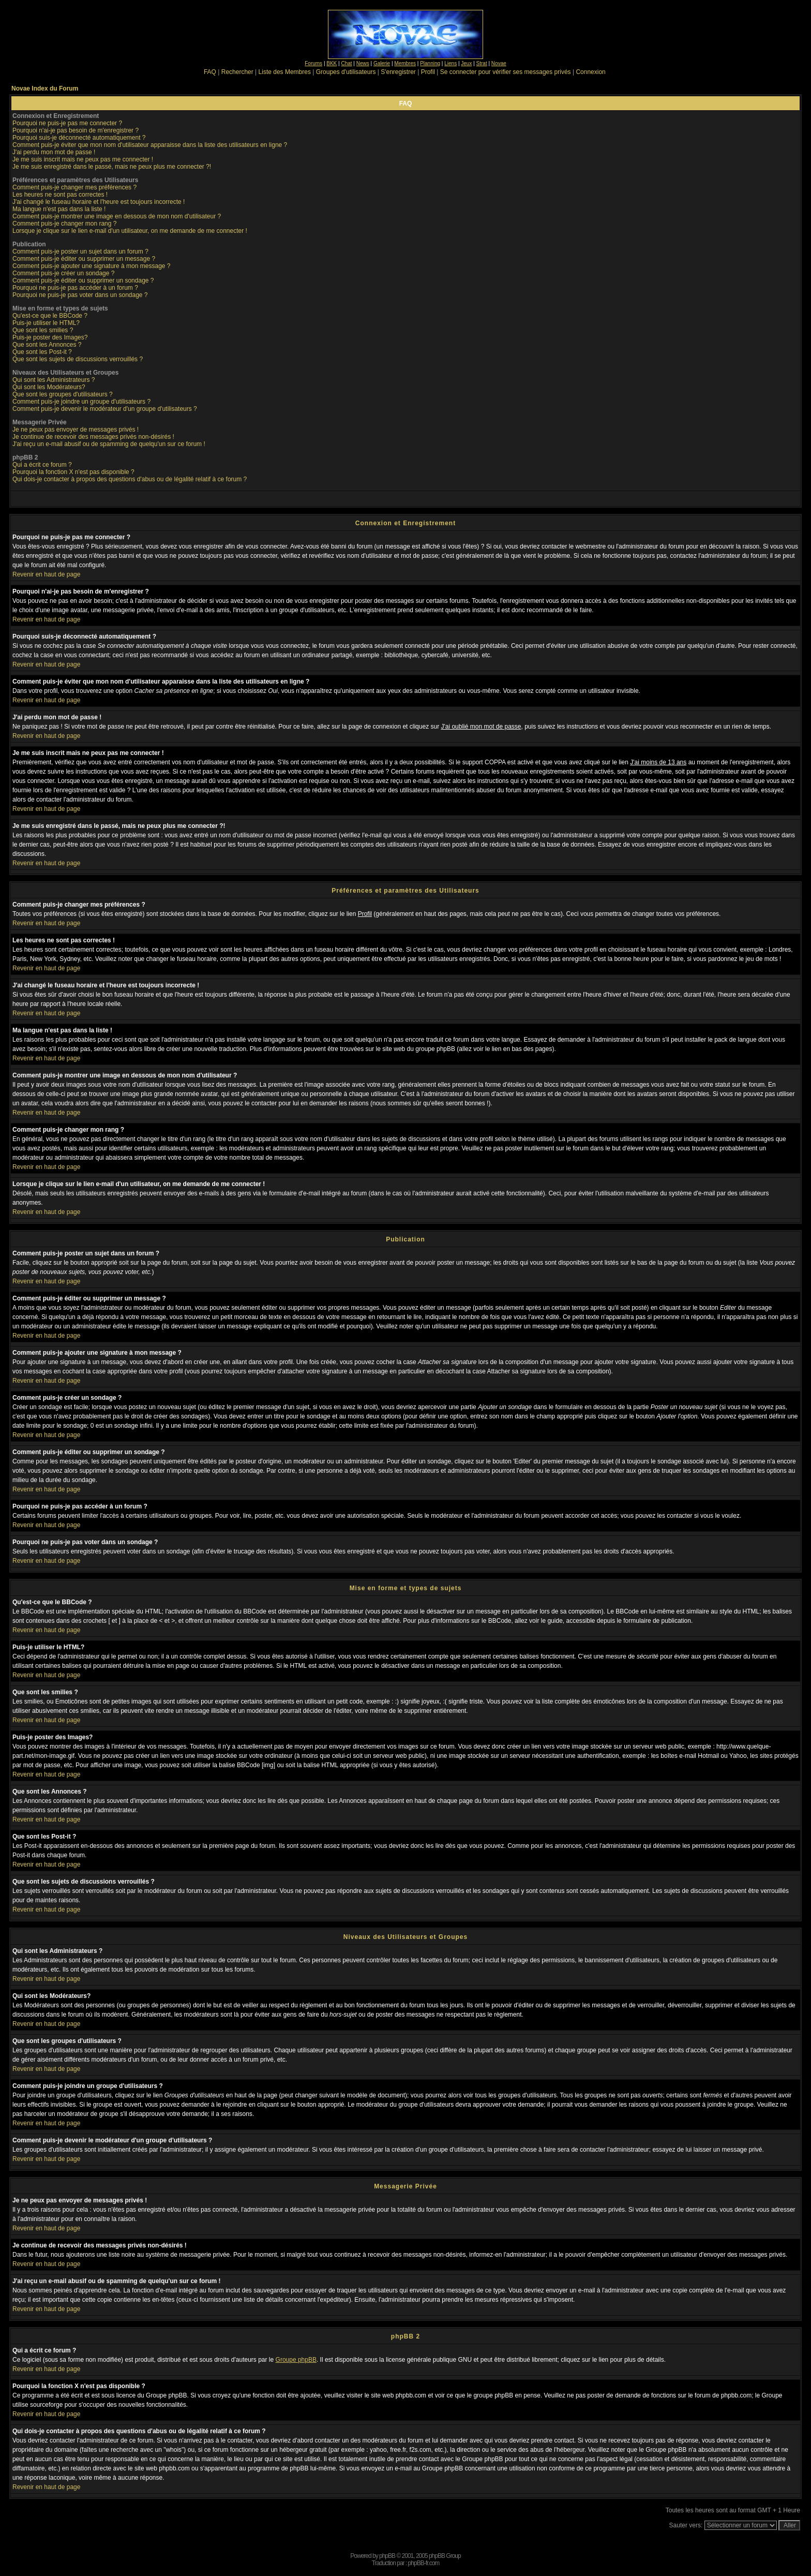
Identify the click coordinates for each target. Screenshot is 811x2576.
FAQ (210, 72)
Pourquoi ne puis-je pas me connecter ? (67, 123)
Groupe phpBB (296, 2359)
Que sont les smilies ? (42, 330)
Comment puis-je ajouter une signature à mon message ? (91, 266)
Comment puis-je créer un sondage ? (63, 273)
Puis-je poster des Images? (49, 337)
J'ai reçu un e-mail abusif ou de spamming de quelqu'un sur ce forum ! (108, 444)
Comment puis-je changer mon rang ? (64, 223)
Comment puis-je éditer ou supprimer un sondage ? (83, 280)
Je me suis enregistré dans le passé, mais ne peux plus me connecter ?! (111, 166)
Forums (313, 63)
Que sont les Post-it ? (42, 352)
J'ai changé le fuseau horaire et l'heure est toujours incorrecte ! (98, 201)
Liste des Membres (285, 72)
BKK (331, 63)
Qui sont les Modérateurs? (48, 387)
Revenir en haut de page (46, 574)
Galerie (381, 63)
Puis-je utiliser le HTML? (46, 323)
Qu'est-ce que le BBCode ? (49, 315)
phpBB (387, 2555)
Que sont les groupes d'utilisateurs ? (62, 394)
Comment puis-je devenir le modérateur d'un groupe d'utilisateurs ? (104, 408)
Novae (498, 63)
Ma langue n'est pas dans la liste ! (59, 209)
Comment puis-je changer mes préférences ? (74, 187)
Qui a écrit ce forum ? (42, 464)
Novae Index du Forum (44, 88)
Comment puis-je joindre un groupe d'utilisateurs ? (81, 401)
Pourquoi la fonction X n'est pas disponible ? (73, 472)
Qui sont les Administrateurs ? (53, 379)
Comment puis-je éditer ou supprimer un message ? (83, 258)
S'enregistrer (398, 72)
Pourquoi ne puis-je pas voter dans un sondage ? (80, 295)
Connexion (590, 72)
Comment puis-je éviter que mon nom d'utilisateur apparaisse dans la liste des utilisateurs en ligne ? (149, 145)
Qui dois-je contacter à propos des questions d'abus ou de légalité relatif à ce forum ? (129, 479)
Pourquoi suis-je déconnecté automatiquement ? (79, 137)
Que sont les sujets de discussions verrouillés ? (77, 359)
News (362, 63)
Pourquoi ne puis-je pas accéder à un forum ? (75, 287)
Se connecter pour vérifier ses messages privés (505, 72)
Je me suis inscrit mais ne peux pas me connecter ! (82, 159)
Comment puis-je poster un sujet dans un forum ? (80, 251)
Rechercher (237, 72)
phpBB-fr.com (424, 2563)
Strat (481, 63)
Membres (405, 63)
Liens (450, 63)
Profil (428, 72)
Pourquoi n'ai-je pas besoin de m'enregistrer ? (75, 130)
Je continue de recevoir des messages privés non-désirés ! (93, 436)
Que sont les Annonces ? (46, 344)
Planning (430, 63)
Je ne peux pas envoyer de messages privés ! (75, 429)
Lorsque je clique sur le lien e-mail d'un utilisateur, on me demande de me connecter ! (129, 230)
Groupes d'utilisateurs (346, 72)
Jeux (466, 63)
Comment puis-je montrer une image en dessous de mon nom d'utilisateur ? (116, 216)
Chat (346, 63)
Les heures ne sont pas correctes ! (60, 194)
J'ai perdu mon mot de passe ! (53, 152)
